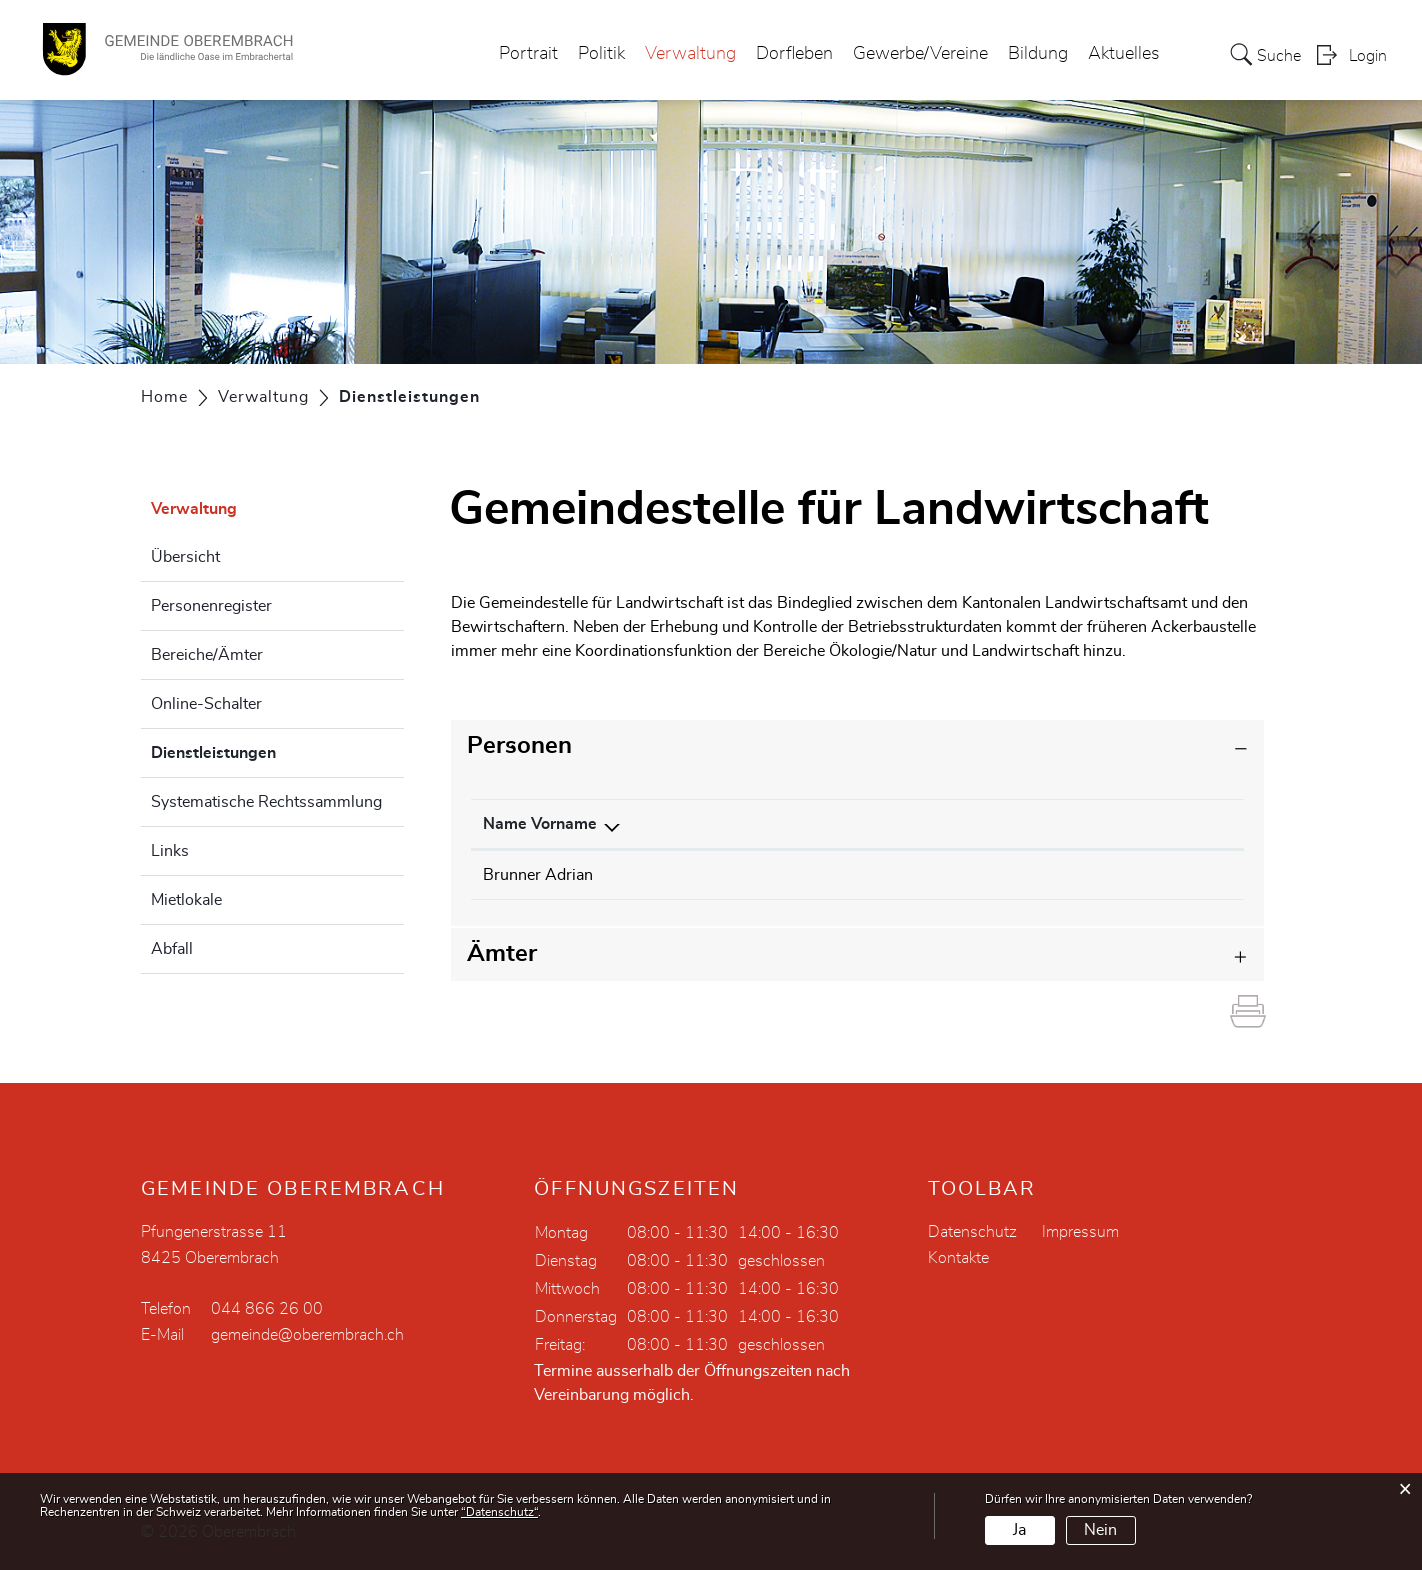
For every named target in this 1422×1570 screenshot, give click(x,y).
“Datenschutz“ (499, 1512)
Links (170, 851)
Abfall (172, 949)
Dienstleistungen (263, 750)
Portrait (528, 54)
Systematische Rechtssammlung (266, 802)
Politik (601, 54)
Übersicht (185, 557)
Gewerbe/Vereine (920, 54)
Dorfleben (794, 54)
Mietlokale (186, 900)
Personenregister (211, 606)
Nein (1100, 1530)
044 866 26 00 (267, 1309)
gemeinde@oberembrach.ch (307, 1335)
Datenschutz (972, 1232)
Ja (1019, 1530)
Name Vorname (540, 824)
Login (1368, 56)
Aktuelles (1124, 54)
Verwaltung (690, 54)
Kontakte (958, 1258)
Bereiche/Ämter (207, 655)
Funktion (752, 824)
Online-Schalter (206, 704)
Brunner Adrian (538, 875)
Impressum (1080, 1232)
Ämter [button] (502, 954)
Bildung (1038, 54)
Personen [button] (519, 746)
